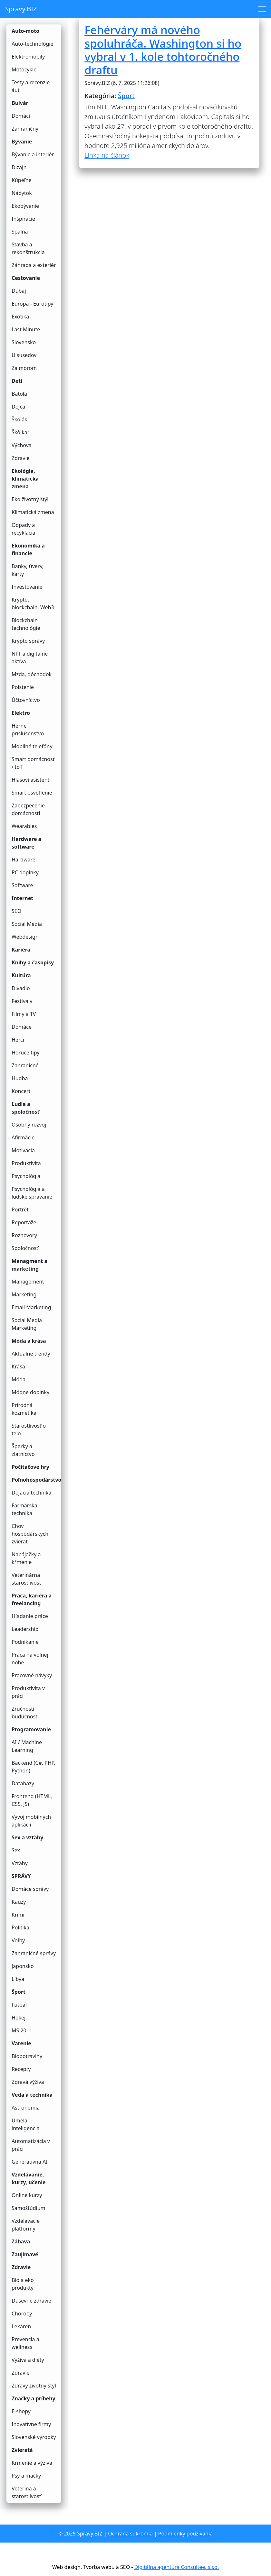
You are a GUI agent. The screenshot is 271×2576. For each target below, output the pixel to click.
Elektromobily (28, 56)
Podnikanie (25, 1641)
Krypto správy (28, 640)
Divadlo (21, 988)
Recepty (21, 2069)
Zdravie (21, 458)
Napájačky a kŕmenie (26, 1558)
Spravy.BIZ (21, 9)
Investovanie (27, 586)
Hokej (18, 2017)
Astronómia (26, 2107)
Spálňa (20, 231)
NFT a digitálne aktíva (30, 657)
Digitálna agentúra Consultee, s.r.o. (176, 2567)
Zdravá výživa (28, 2081)
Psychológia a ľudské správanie (32, 1192)
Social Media (27, 923)
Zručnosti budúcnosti (25, 1712)
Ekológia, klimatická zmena (25, 478)
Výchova (22, 445)
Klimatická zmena (33, 512)
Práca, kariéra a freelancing (32, 1599)
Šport (18, 1991)
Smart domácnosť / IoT (33, 763)
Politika (20, 1927)
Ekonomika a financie (28, 549)
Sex (16, 1850)
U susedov (24, 355)
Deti (17, 380)
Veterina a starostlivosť (26, 2492)
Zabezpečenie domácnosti (28, 809)
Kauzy (19, 1901)
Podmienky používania (185, 2533)
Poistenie (23, 687)
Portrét (20, 1209)
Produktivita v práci (28, 1692)
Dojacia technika (31, 1492)
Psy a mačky (26, 2475)
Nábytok (22, 193)
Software (22, 885)
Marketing (24, 1294)
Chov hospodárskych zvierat (30, 1534)
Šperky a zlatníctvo (23, 1450)
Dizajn (19, 167)
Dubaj (19, 290)
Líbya (18, 1979)
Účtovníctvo (26, 700)
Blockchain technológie (26, 624)
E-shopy (21, 2411)
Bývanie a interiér (33, 154)
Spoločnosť (25, 1248)
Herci (18, 1039)
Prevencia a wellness (25, 2343)
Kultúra (21, 975)
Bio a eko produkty (23, 2284)
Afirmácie (23, 1137)
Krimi (18, 1914)
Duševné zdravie (31, 2300)
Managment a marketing (29, 1264)
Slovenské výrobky (34, 2437)
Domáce (22, 1026)
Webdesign (25, 936)
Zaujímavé (25, 2254)
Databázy (23, 1783)
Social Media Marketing (27, 1324)
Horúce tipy (25, 1052)
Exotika (20, 316)
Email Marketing (31, 1307)
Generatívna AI (30, 2161)
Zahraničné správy (34, 1953)
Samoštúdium (28, 2208)
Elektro (21, 712)
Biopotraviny (27, 2056)
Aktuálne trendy (31, 1353)
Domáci (21, 115)
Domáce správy (30, 1888)
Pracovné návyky (32, 1675)
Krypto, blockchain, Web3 (33, 603)
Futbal (19, 2004)
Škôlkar (20, 432)
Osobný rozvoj (29, 1124)
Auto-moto (25, 30)
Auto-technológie (32, 43)
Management (28, 1281)
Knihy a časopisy (33, 962)
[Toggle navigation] (262, 9)
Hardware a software (26, 842)
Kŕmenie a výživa (32, 2462)
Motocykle (24, 69)
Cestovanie (26, 277)
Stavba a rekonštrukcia (28, 248)
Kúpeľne (22, 180)
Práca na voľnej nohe (30, 1658)
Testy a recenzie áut (31, 86)
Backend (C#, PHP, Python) (33, 1766)
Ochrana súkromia (130, 2533)
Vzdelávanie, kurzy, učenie (29, 2178)
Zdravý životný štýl (34, 2385)
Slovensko (24, 342)
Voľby (18, 1940)
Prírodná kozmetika (24, 1409)
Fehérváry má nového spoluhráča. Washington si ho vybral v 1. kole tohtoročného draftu (162, 50)
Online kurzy (27, 2195)
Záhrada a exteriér (34, 265)
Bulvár (20, 102)
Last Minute (26, 329)
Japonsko (23, 1966)
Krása (18, 1366)
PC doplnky (25, 872)
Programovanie (31, 1729)
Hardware (23, 859)
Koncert (21, 1091)
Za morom (24, 368)
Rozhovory (24, 1235)
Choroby (22, 2313)
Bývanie (22, 141)
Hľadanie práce (30, 1616)
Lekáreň (21, 2326)
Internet (22, 898)
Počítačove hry (30, 1466)
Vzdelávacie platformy (26, 2224)
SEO (16, 911)
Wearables (24, 826)
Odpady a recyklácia (23, 528)
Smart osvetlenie (32, 792)
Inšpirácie (23, 218)
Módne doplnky (30, 1392)
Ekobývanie (25, 205)
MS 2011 (22, 2030)
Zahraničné (25, 1065)
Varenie (21, 2043)
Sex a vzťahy (27, 1837)
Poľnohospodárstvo (36, 1479)
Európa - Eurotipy (32, 303)
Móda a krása (29, 1340)
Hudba (20, 1078)
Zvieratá (22, 2449)
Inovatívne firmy (31, 2424)
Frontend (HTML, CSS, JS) (32, 1800)
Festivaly (22, 1001)
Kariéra (21, 949)
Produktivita (26, 1163)
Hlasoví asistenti (31, 779)
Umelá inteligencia (26, 2124)
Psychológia (26, 1176)
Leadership (25, 1629)
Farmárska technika (24, 1509)
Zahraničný (25, 128)
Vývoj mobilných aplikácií (31, 1820)
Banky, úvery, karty (28, 570)
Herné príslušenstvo (28, 729)
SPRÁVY (21, 1876)
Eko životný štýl (30, 499)
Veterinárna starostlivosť (26, 1578)
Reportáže (24, 1222)
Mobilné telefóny (32, 746)
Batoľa (19, 393)
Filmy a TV (24, 1013)
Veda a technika (32, 2094)
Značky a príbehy (33, 2398)
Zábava (21, 2241)
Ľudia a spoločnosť (26, 1107)
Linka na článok (106, 155)
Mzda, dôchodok (32, 674)
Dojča (18, 406)
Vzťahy (20, 1863)
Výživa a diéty (28, 2359)
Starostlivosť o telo (29, 1429)
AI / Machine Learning (27, 1746)
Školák (19, 419)
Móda (18, 1379)
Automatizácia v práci (31, 2145)
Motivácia (23, 1150)
